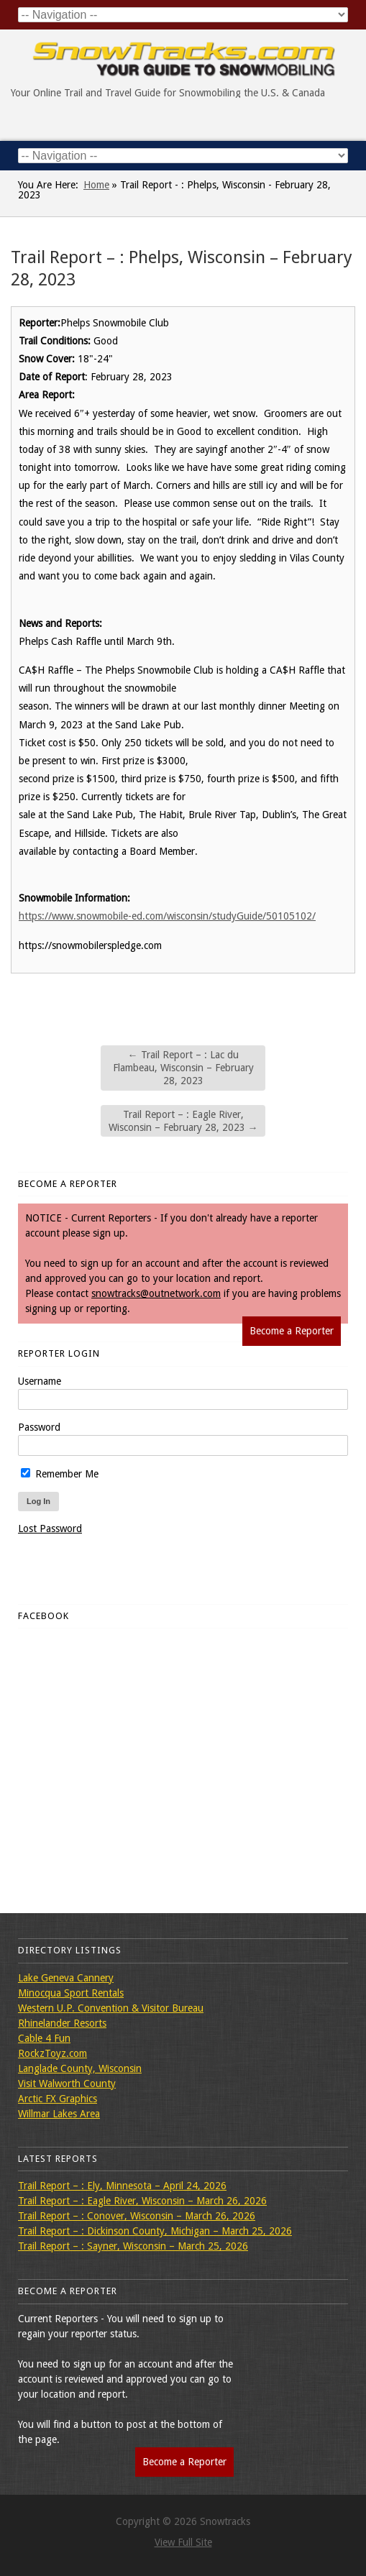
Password (39, 1427)
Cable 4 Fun (44, 2038)
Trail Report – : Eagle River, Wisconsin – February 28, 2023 (183, 1121)
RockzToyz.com (52, 2053)
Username (39, 1381)
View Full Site (183, 2542)
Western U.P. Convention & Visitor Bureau (110, 2008)
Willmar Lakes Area (59, 2113)
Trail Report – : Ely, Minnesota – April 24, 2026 (122, 2185)
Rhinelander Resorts (62, 2023)
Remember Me (60, 1474)
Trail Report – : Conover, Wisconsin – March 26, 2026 (136, 2216)
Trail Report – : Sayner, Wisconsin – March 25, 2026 (133, 2246)
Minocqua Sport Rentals (71, 1993)
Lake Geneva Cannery (66, 1978)
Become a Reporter (292, 1331)
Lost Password (50, 1528)
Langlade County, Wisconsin (80, 2068)
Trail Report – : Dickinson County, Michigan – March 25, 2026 (155, 2231)
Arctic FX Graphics (57, 2098)
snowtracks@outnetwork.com (156, 1293)
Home (96, 185)
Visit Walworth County (67, 2083)
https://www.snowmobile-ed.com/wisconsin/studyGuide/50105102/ (167, 916)
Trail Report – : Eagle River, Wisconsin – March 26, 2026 (142, 2200)
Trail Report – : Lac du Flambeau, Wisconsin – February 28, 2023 (183, 1067)
